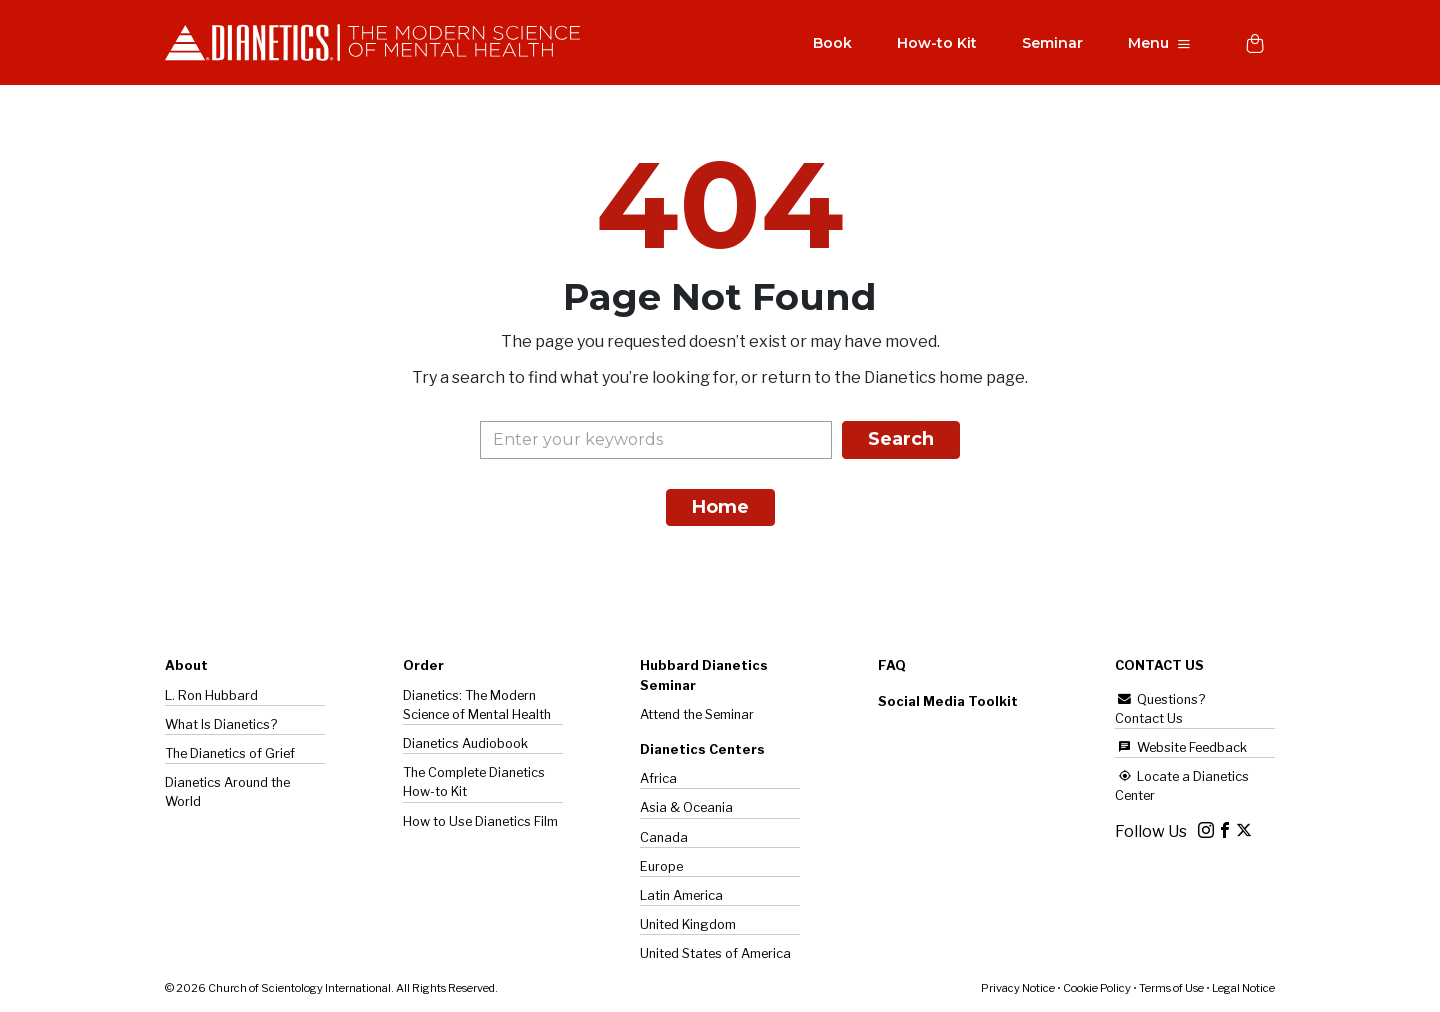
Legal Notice (1243, 988)
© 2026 (331, 988)
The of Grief (230, 753)
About (186, 666)
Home (720, 508)
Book (831, 44)
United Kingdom (688, 924)
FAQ (892, 666)
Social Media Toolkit (948, 701)
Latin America (681, 895)
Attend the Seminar (697, 714)
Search (901, 440)
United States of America (715, 953)
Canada (664, 837)
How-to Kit (936, 44)
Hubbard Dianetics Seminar (704, 676)
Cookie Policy (1097, 988)
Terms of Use (1171, 988)
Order (423, 666)
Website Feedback (1181, 747)
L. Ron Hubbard (211, 695)
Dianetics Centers (702, 749)
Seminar (1051, 44)
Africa (658, 778)
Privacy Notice (1018, 988)
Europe (661, 866)
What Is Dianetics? (221, 724)
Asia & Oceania (686, 808)
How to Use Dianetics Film (480, 821)
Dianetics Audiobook (465, 743)
